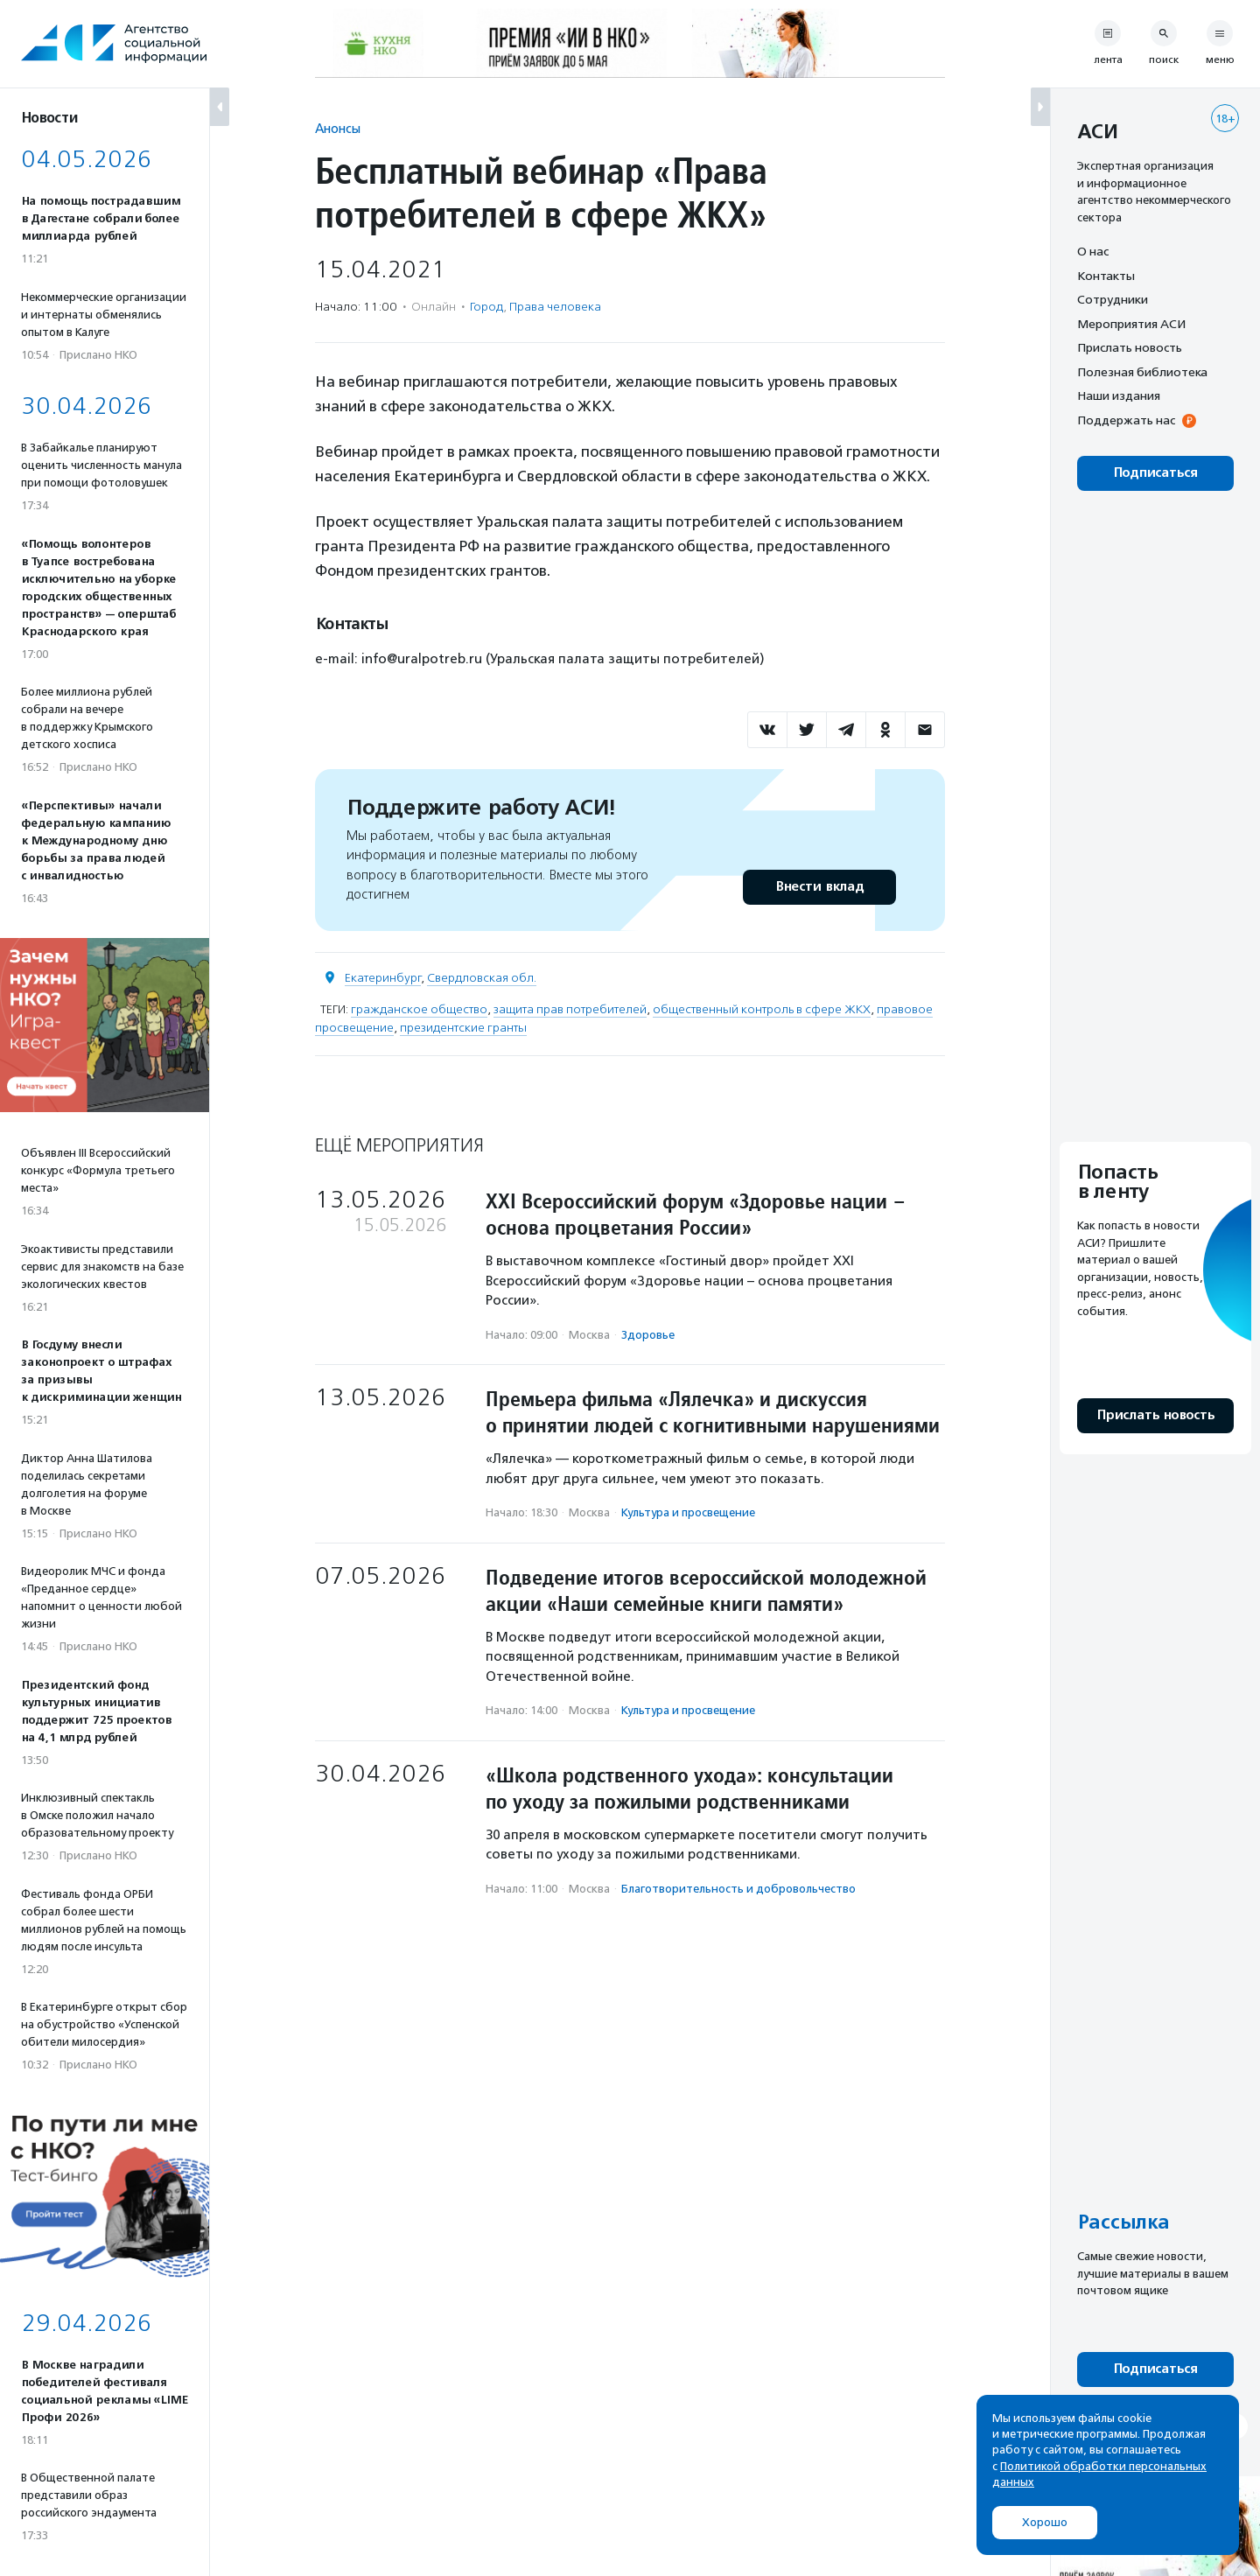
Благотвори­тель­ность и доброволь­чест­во (738, 1888)
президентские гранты (463, 1027)
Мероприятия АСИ (1131, 324)
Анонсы (337, 128)
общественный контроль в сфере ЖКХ (762, 1009)
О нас (1093, 251)
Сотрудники (1112, 299)
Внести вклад (819, 886)
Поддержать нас (1126, 420)
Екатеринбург (383, 977)
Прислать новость (1129, 347)
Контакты (1106, 276)
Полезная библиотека (1142, 372)
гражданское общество (419, 1009)
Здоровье (648, 1334)
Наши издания (1118, 395)
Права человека (555, 306)
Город (486, 306)
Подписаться (1155, 473)
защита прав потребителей (570, 1009)
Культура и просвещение (688, 1512)
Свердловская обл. (481, 977)
